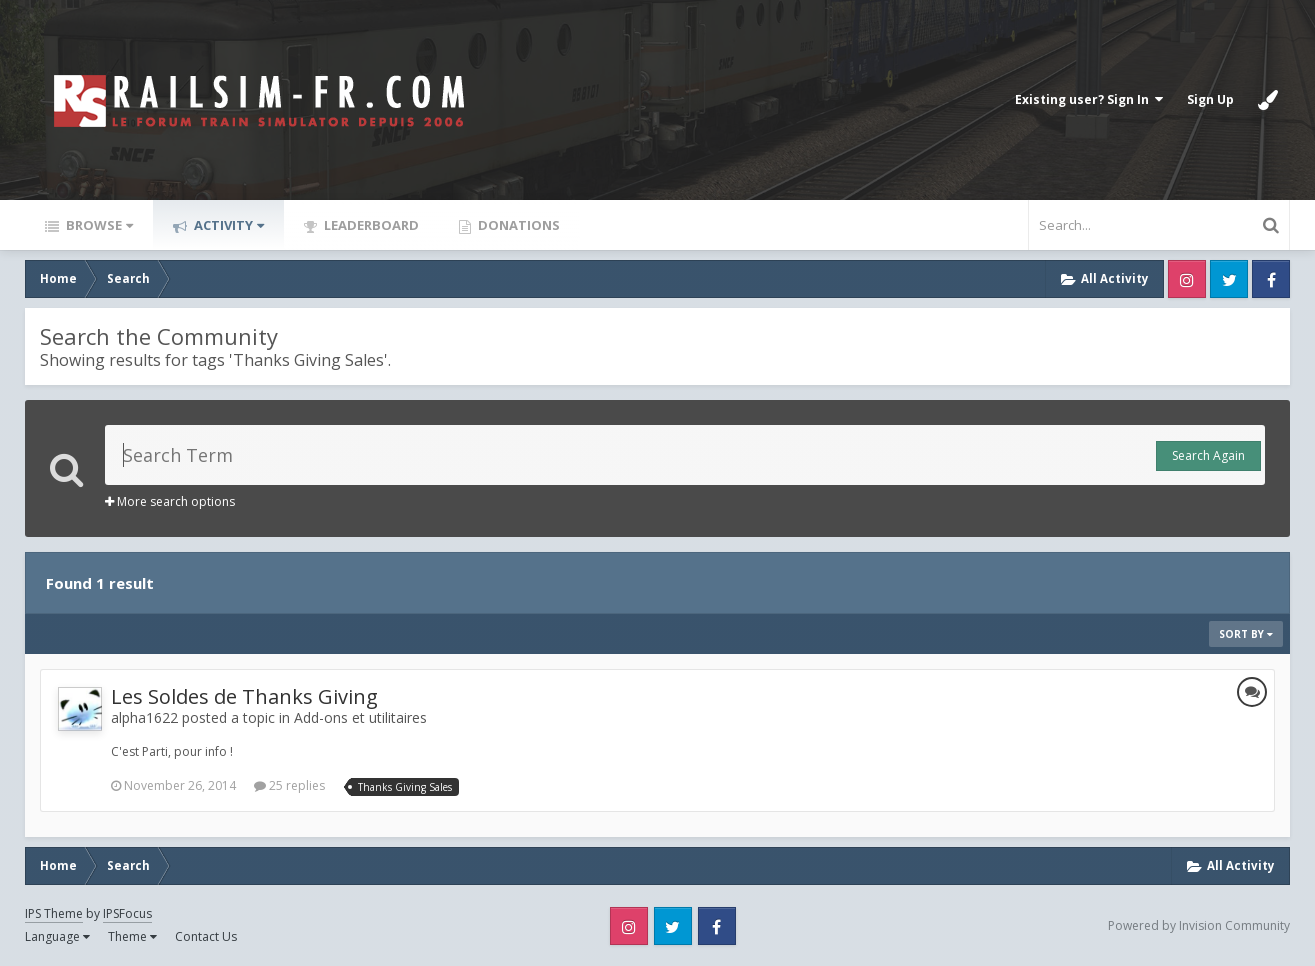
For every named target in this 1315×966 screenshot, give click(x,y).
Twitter (1229, 279)
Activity (227, 225)
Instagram (1187, 279)
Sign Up (1210, 99)
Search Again (1208, 455)
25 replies (289, 785)
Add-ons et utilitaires (360, 717)
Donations (517, 225)
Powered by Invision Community (1199, 925)
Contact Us (206, 936)
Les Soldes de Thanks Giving (244, 696)
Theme (132, 936)
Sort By (1246, 634)
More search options (170, 501)
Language (57, 936)
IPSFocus (127, 913)
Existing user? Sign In (1089, 99)
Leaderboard (370, 225)
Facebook (1271, 279)
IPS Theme (54, 913)
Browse (98, 225)
